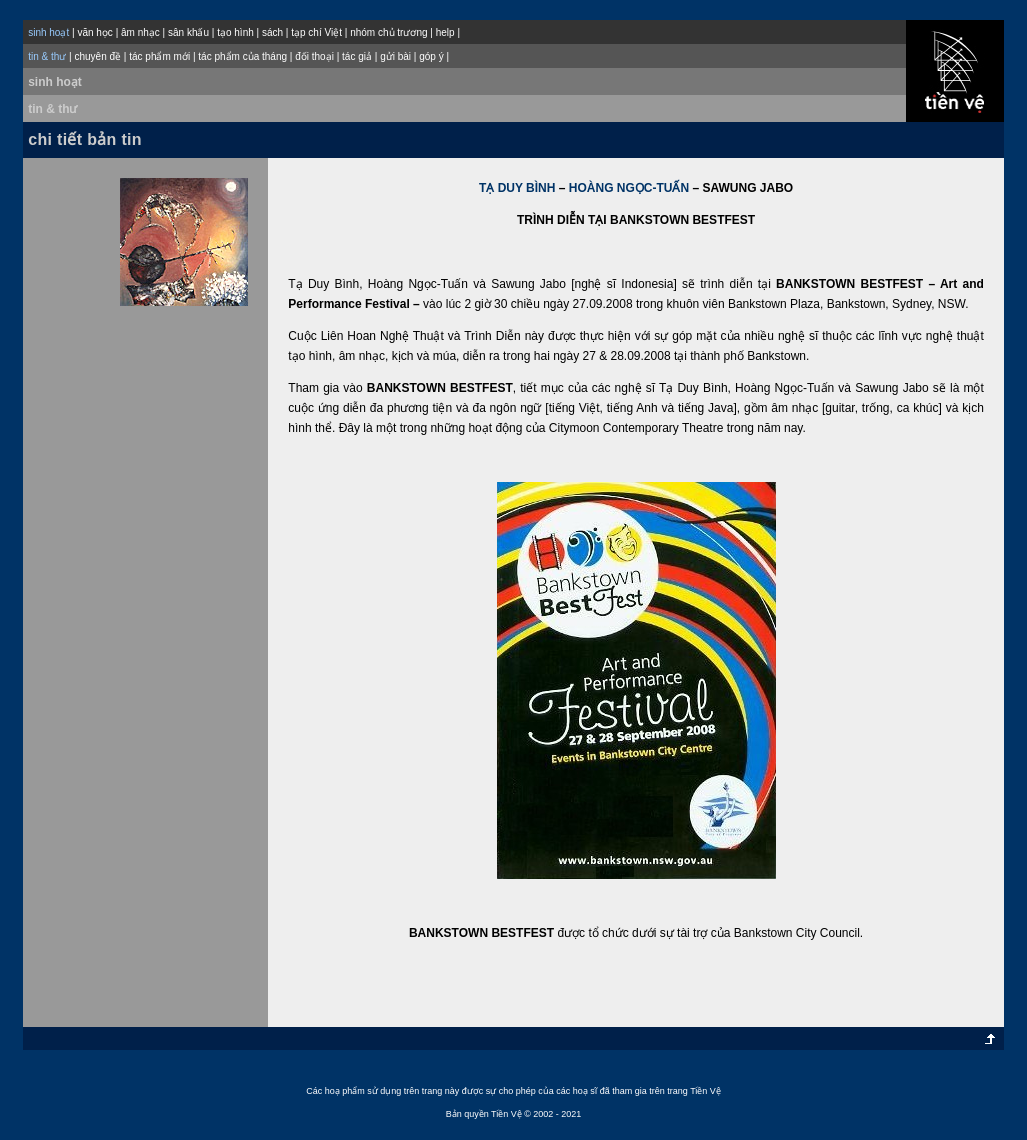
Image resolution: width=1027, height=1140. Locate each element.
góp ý (431, 56)
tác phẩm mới (159, 56)
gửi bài (395, 56)
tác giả (357, 56)
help (445, 32)
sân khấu (188, 32)
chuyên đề (97, 56)
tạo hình (235, 32)
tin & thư (52, 109)
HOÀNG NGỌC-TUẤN (629, 188)
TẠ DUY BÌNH (517, 188)
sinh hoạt (55, 82)
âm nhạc (140, 32)
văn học (94, 32)
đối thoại (314, 56)
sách (272, 32)
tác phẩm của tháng (242, 56)
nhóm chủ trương (388, 32)
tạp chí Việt (316, 32)
